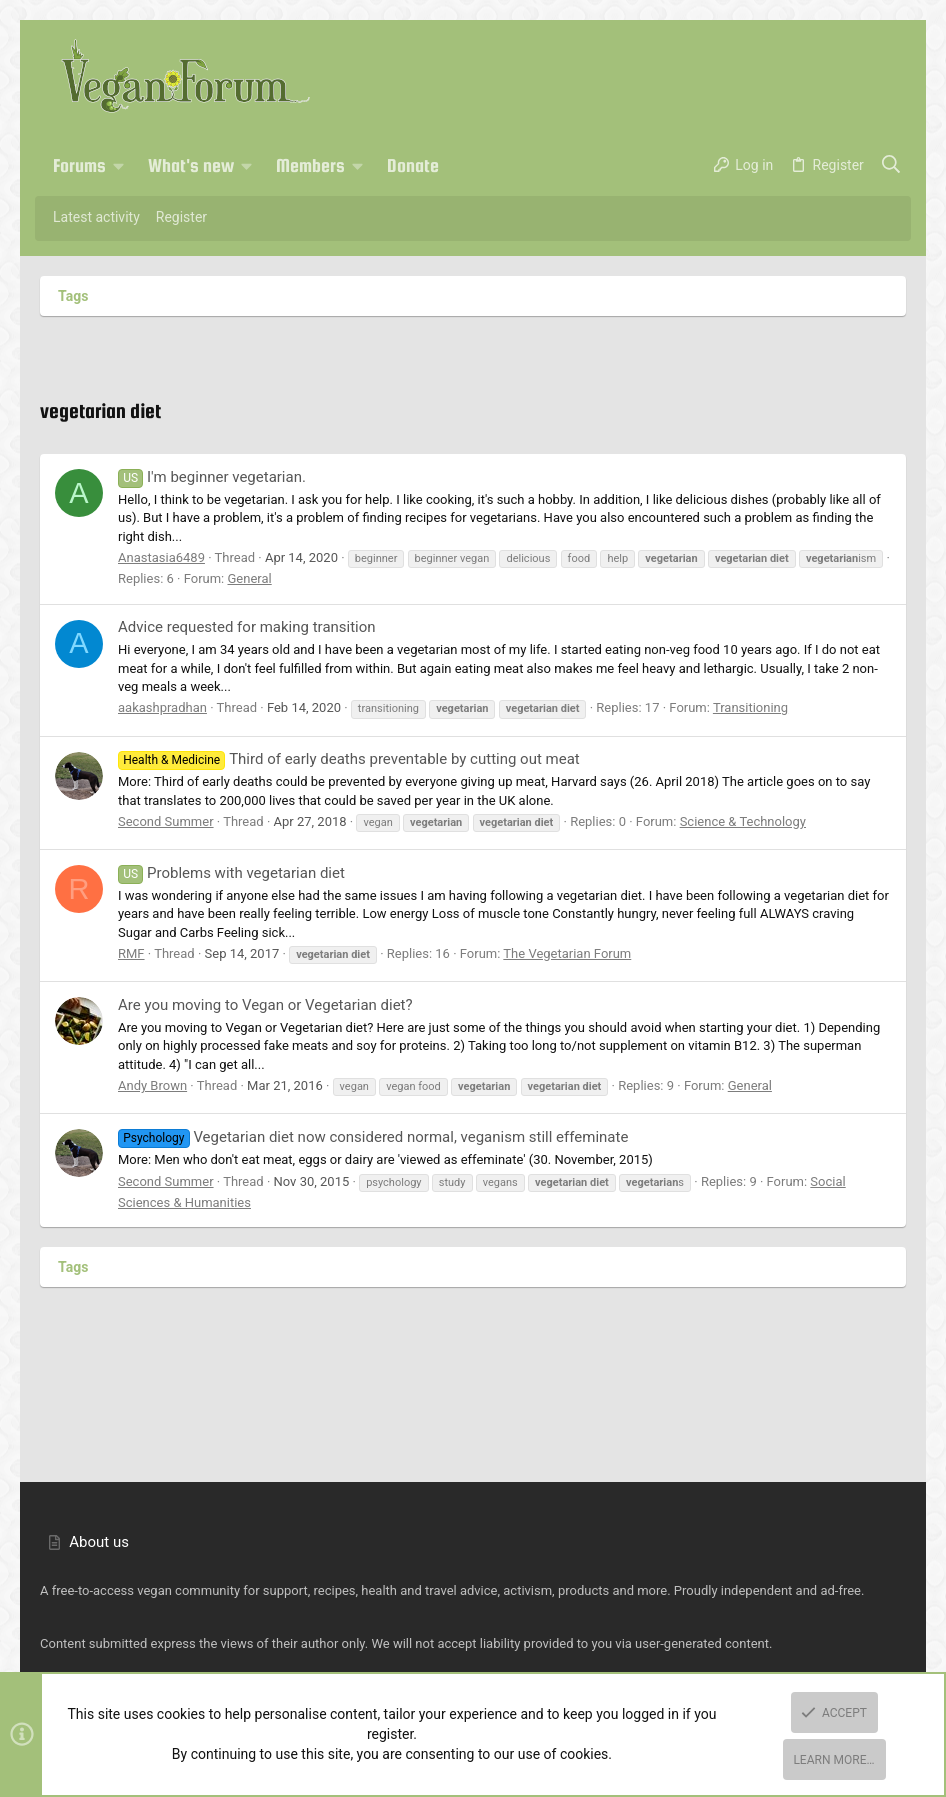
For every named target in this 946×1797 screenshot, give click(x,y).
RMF (131, 953)
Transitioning (750, 707)
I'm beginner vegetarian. (212, 477)
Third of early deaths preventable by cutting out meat (349, 759)
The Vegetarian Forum (567, 953)
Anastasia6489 (161, 557)
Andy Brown (152, 1085)
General (249, 578)
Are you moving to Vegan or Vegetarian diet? (265, 1005)
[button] (119, 166)
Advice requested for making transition (247, 627)
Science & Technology (743, 821)
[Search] (891, 166)
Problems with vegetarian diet (231, 873)
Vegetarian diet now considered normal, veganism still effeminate (373, 1137)
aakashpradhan (162, 707)
